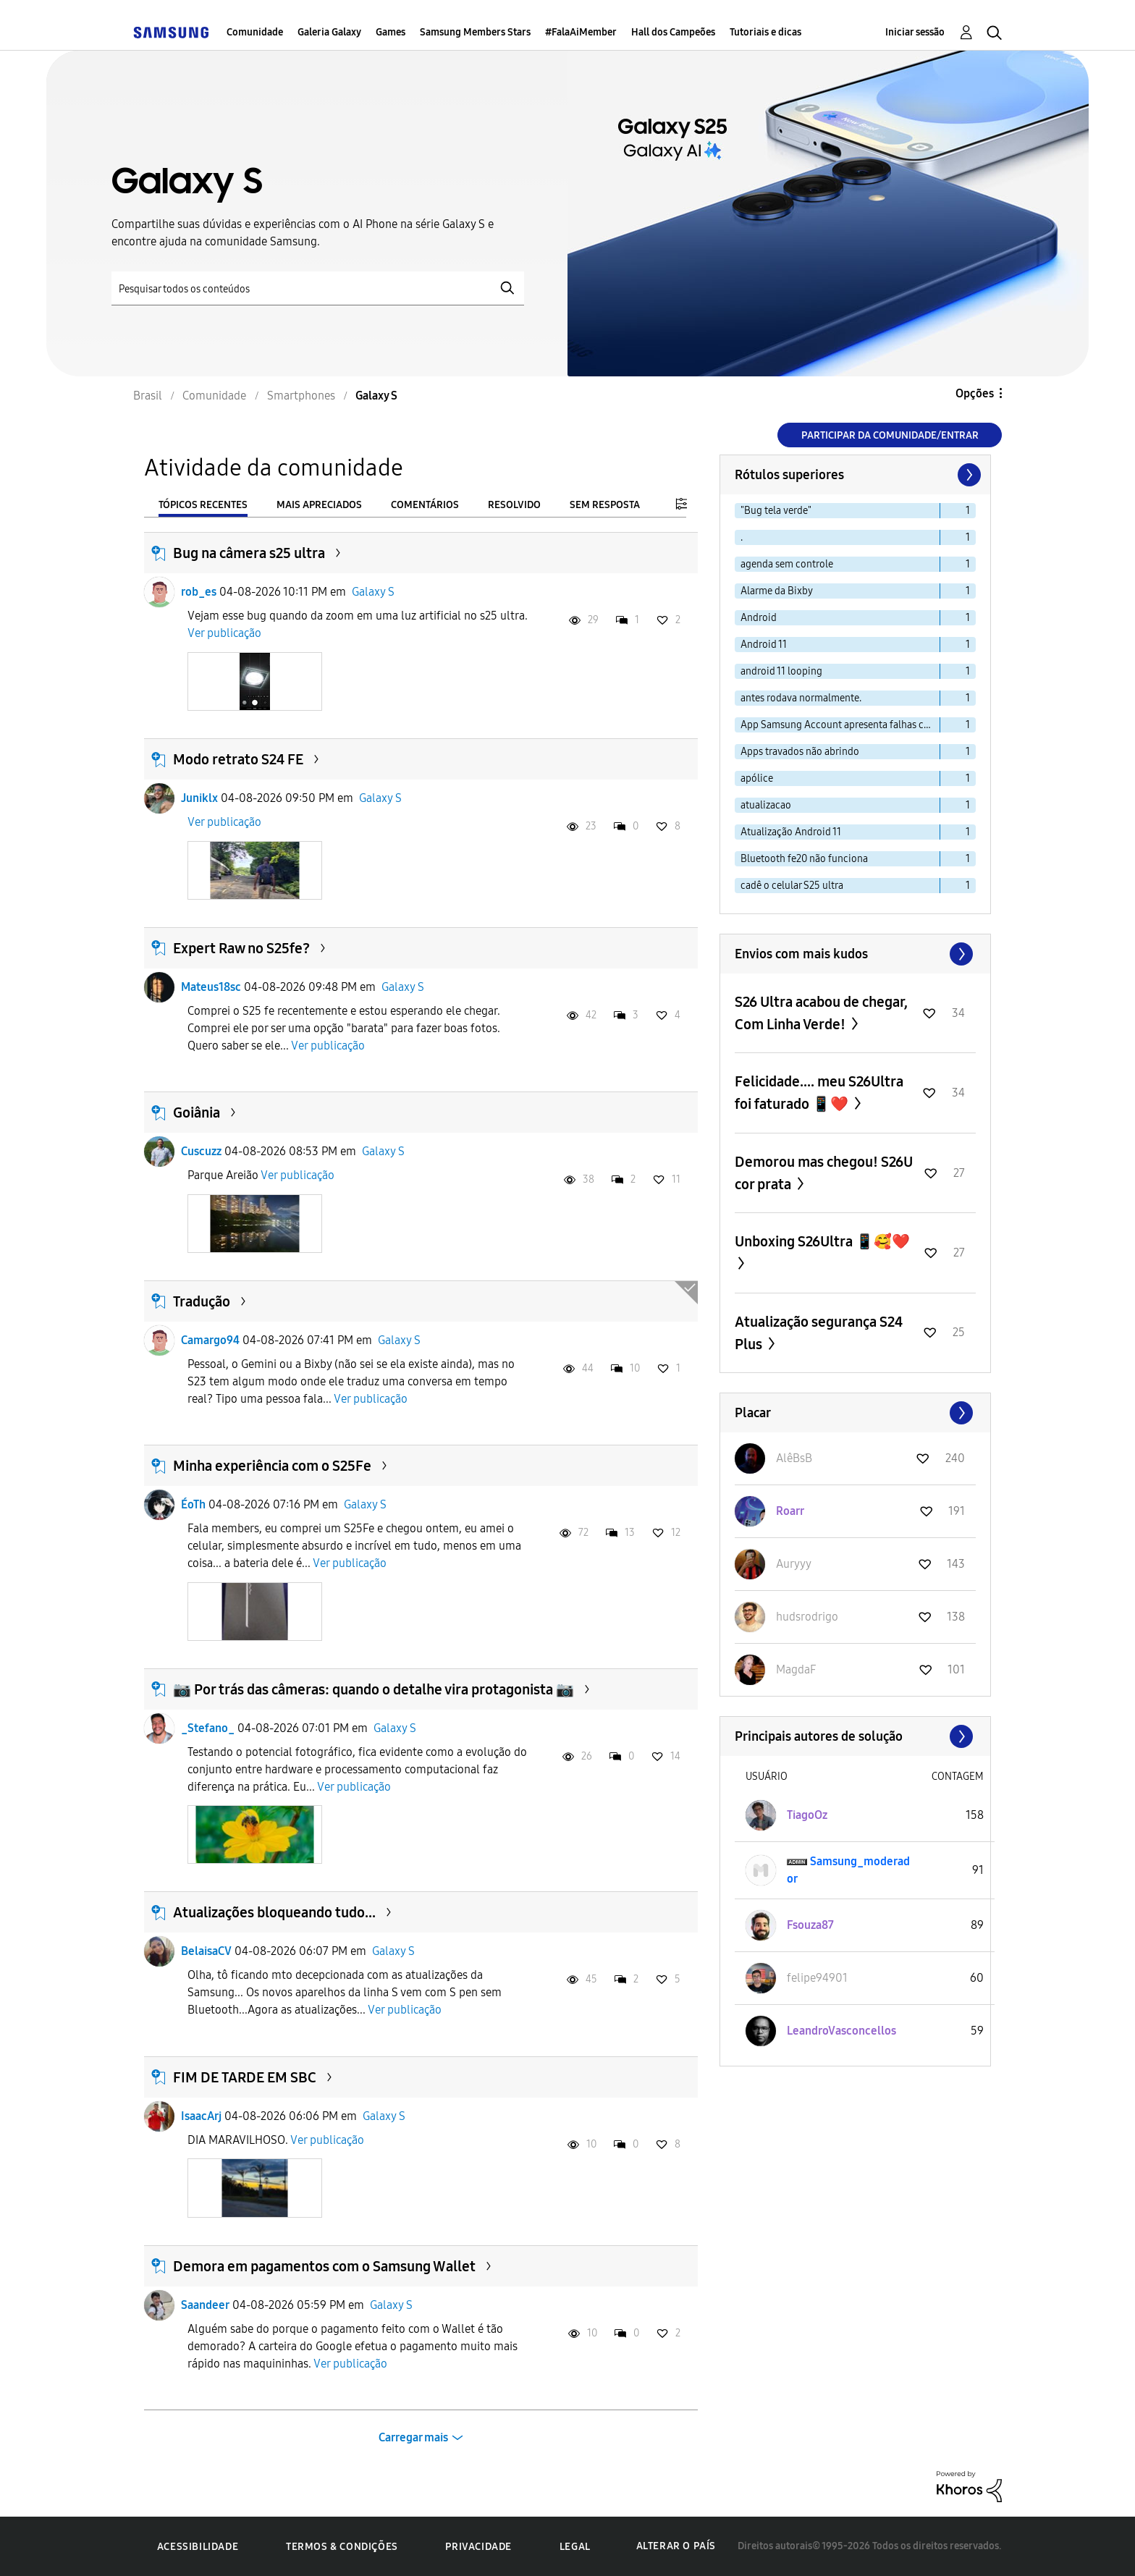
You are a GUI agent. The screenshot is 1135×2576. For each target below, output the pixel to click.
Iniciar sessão (915, 32)
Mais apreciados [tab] (319, 505)
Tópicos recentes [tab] (203, 505)
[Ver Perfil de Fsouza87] (810, 1925)
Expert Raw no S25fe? (241, 948)
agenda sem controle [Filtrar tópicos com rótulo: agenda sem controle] (787, 564)
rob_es (198, 592)
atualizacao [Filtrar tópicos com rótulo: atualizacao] (766, 805)
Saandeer (205, 2305)
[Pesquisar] (317, 288)
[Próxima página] (967, 474)
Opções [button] (974, 393)
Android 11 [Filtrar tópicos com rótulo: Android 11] (764, 644)
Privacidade (478, 2547)
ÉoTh (193, 1504)
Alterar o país (676, 2546)
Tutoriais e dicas (765, 32)
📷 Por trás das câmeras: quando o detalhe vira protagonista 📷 (373, 1689)
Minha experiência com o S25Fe (272, 1465)
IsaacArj (201, 2116)
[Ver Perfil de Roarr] (790, 1511)
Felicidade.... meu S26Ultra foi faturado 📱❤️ (819, 1092)
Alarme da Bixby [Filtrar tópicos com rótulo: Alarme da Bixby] (777, 591)
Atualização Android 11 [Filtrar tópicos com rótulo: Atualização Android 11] (791, 832)
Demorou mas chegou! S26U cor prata (824, 1173)
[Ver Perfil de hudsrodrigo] (807, 1616)
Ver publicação (224, 633)
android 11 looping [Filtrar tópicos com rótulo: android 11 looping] (781, 671)
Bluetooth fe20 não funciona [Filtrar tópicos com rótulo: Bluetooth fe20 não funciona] (804, 859)
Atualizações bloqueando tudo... (274, 1912)
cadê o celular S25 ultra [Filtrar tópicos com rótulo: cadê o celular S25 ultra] (792, 885)
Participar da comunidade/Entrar (890, 435)
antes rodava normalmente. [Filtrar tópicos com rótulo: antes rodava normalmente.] (801, 698)
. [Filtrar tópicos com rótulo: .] (742, 537)
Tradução (201, 1301)
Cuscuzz (201, 1151)
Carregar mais (413, 2437)
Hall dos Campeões (673, 32)
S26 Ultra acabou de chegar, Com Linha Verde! (821, 1013)
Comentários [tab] (425, 505)
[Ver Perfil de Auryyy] (793, 1564)
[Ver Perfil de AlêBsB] (794, 1458)
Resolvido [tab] (514, 505)
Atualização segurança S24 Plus (819, 1333)
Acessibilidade (197, 2547)
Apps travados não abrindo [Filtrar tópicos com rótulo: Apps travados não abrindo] (800, 752)
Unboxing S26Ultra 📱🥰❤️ (822, 1241)
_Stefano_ (208, 1728)
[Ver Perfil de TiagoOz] (807, 1815)
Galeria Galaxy (329, 32)
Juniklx (199, 798)
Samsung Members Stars (475, 32)
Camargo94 (210, 1340)
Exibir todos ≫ (855, 954)
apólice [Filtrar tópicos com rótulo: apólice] (757, 778)
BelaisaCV (206, 1951)
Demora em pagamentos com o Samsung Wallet (324, 2266)
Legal (575, 2547)
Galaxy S (373, 592)
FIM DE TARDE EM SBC (244, 2077)
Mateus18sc (211, 987)
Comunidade (255, 32)
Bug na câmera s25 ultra (249, 553)
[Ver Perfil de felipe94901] (817, 1978)
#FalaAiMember (581, 32)
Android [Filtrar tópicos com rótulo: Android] (759, 618)
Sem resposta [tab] (605, 505)
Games (390, 32)
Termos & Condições (342, 2547)
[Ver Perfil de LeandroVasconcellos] (841, 2030)
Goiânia (196, 1112)
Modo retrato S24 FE (238, 759)
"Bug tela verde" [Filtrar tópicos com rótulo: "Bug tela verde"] (776, 510)
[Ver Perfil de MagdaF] (796, 1669)
